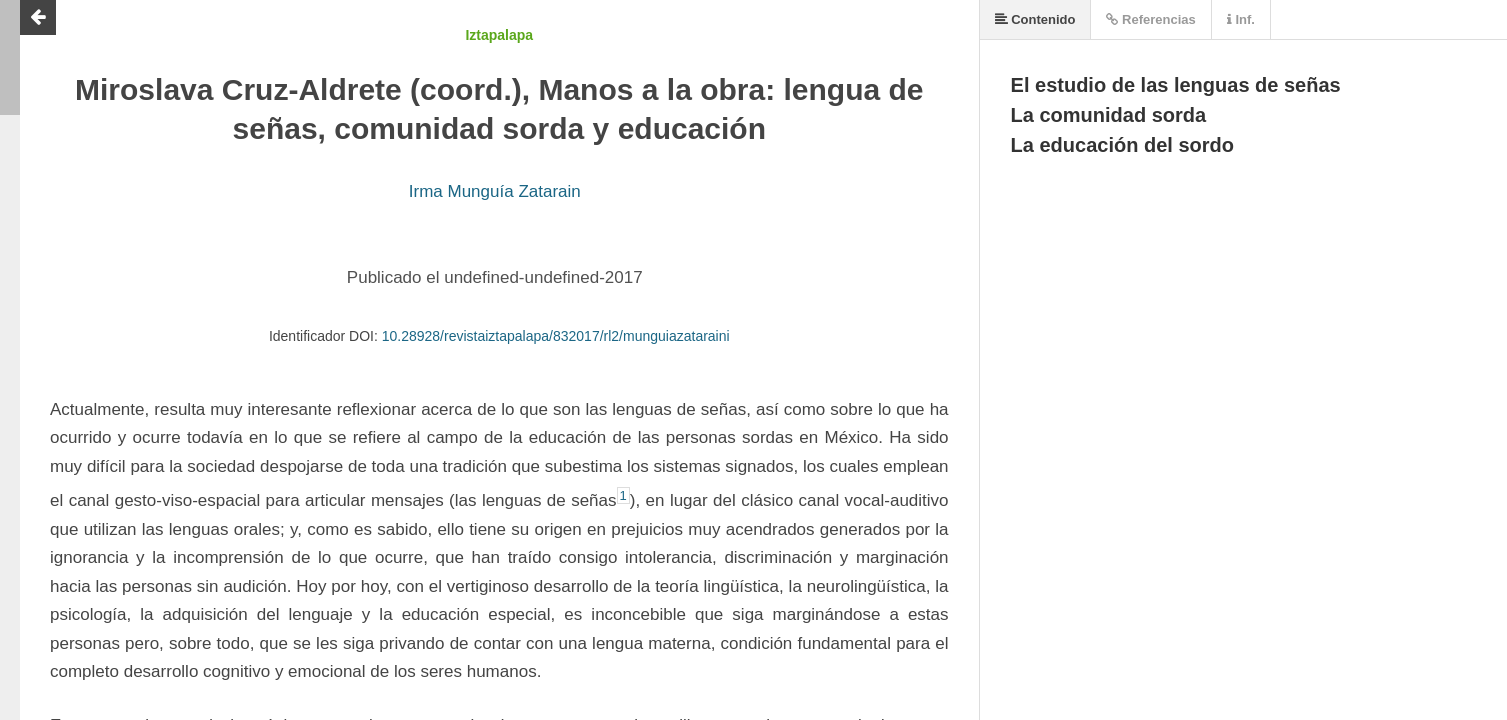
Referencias (1150, 19)
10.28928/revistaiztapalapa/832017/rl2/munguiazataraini (556, 336)
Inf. (1241, 19)
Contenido (1035, 19)
